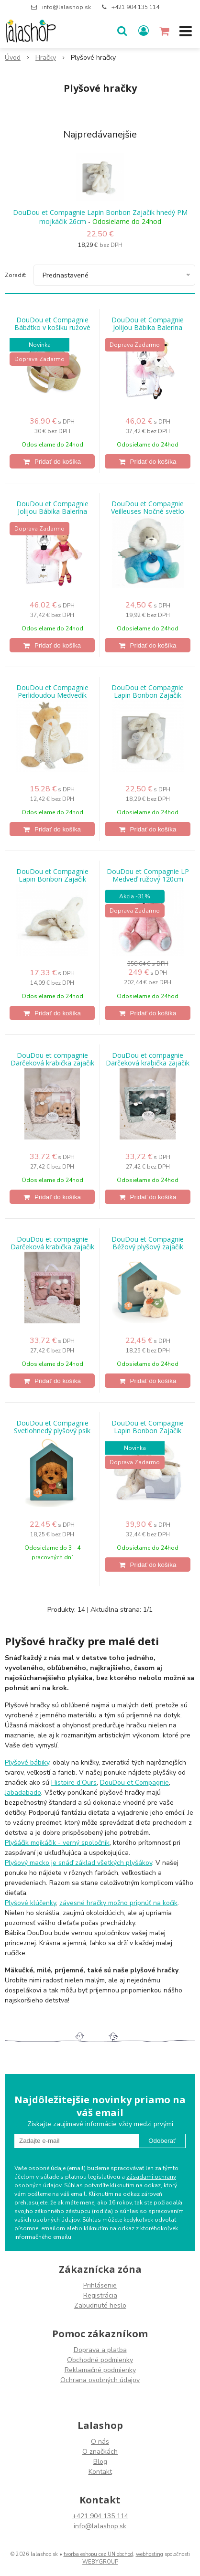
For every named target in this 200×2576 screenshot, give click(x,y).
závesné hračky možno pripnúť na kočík (118, 1902)
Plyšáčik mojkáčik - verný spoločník (57, 1842)
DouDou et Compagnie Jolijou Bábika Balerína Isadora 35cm (52, 511)
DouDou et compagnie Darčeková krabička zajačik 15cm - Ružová (52, 1246)
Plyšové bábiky (27, 1762)
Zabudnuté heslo (100, 2305)
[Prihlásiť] (143, 31)
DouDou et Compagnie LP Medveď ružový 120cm (148, 875)
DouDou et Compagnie (134, 1782)
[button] (122, 31)
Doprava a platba (100, 2349)
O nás (100, 2441)
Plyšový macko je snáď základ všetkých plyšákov (78, 1862)
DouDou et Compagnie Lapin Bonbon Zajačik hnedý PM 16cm (52, 879)
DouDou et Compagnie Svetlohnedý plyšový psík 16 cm (52, 1430)
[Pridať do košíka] (52, 461)
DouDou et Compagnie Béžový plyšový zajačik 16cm (147, 1246)
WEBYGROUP (100, 2561)
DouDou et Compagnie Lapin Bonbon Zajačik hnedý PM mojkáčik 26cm (100, 217)
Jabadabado (23, 1792)
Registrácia (100, 2295)
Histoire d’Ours (74, 1782)
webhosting (149, 2554)
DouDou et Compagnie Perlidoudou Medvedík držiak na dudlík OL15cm (52, 695)
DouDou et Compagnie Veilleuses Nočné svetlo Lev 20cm (147, 511)
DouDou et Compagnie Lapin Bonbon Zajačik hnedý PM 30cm (147, 1430)
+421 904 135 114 (135, 7)
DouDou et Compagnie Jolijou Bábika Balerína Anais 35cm (147, 327)
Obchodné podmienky (100, 2359)
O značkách (100, 2451)
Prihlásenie (100, 2285)
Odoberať (162, 2140)
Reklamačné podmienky (100, 2369)
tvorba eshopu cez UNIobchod (98, 2554)
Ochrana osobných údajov (100, 2379)
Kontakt (100, 2471)
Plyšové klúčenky (30, 1902)
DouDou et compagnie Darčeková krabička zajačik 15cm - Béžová (52, 1063)
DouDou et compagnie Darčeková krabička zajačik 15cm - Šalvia (147, 1063)
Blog (100, 2461)
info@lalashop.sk (66, 7)
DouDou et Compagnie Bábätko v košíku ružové (52, 323)
